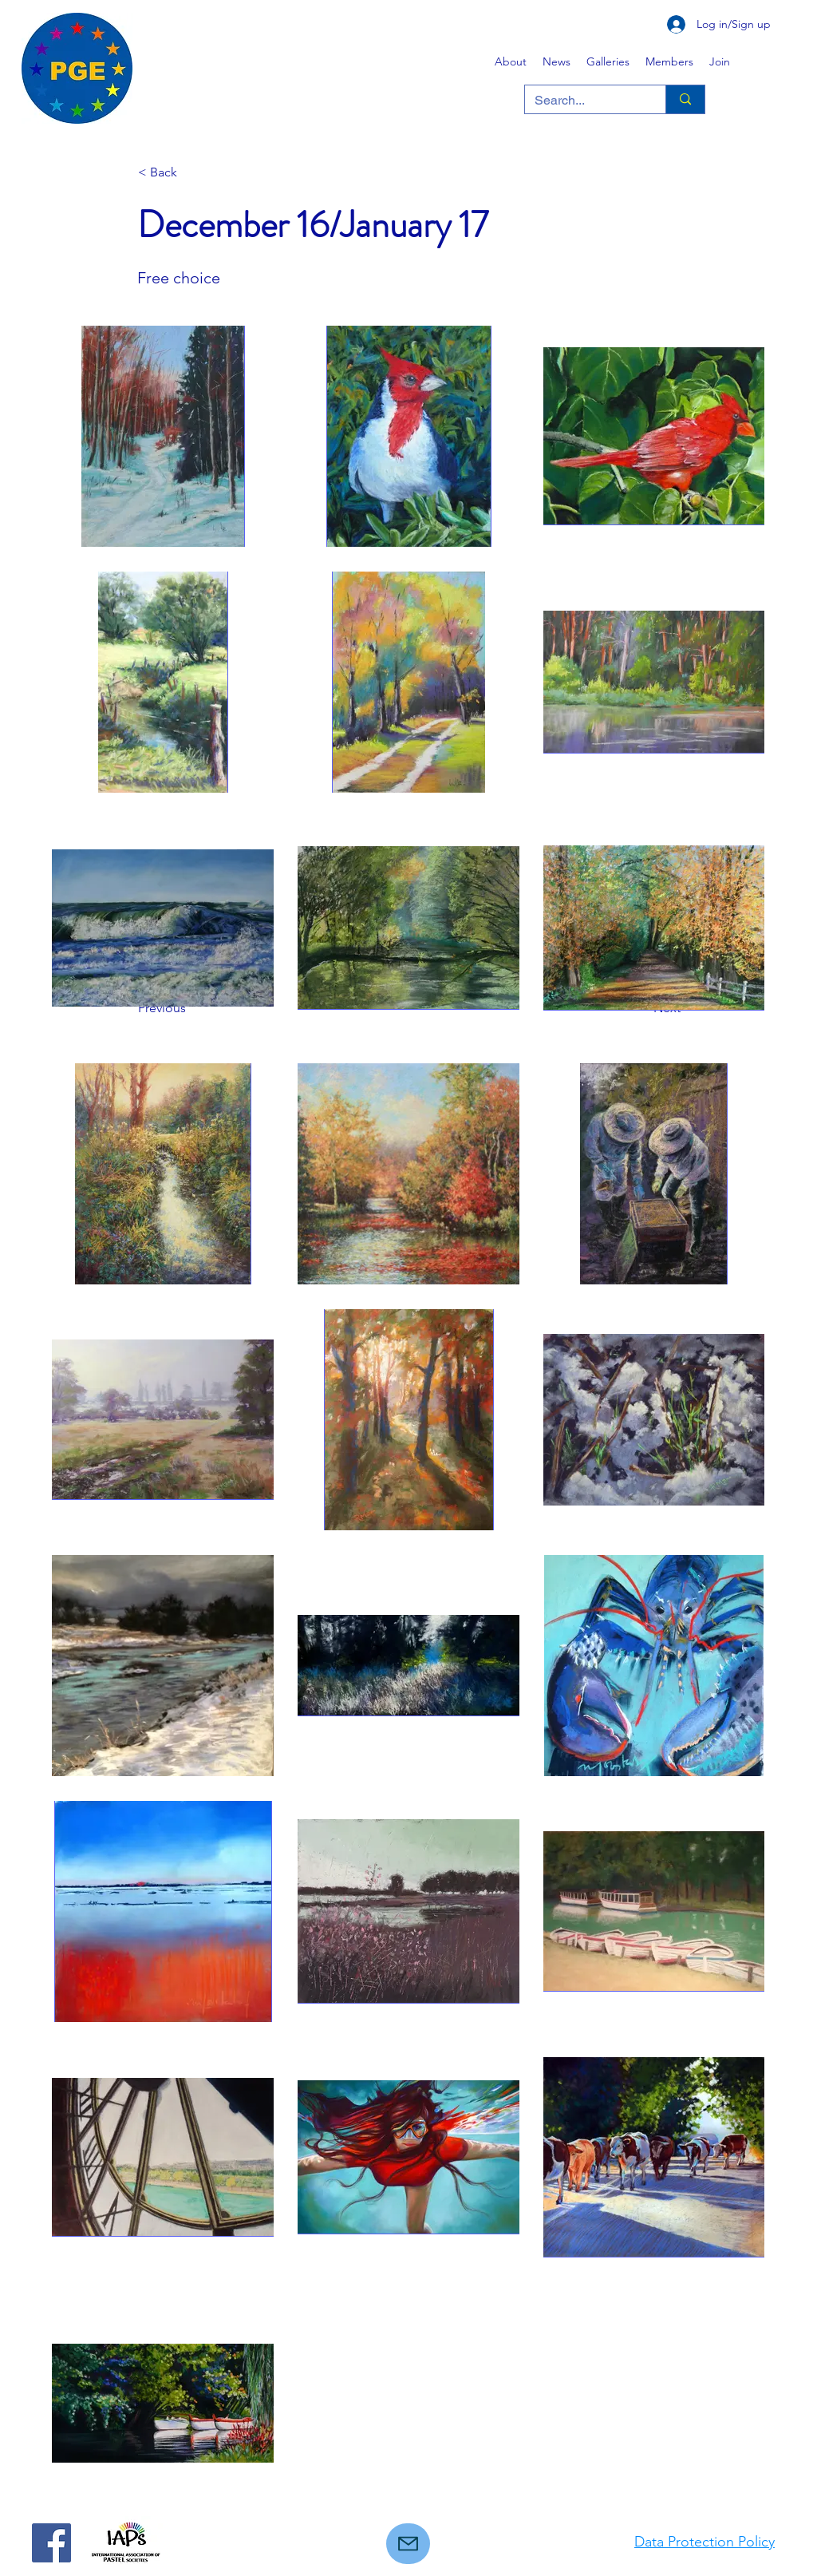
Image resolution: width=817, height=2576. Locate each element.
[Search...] (583, 100)
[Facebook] (51, 2542)
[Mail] (408, 2543)
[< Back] (190, 172)
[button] (607, 61)
